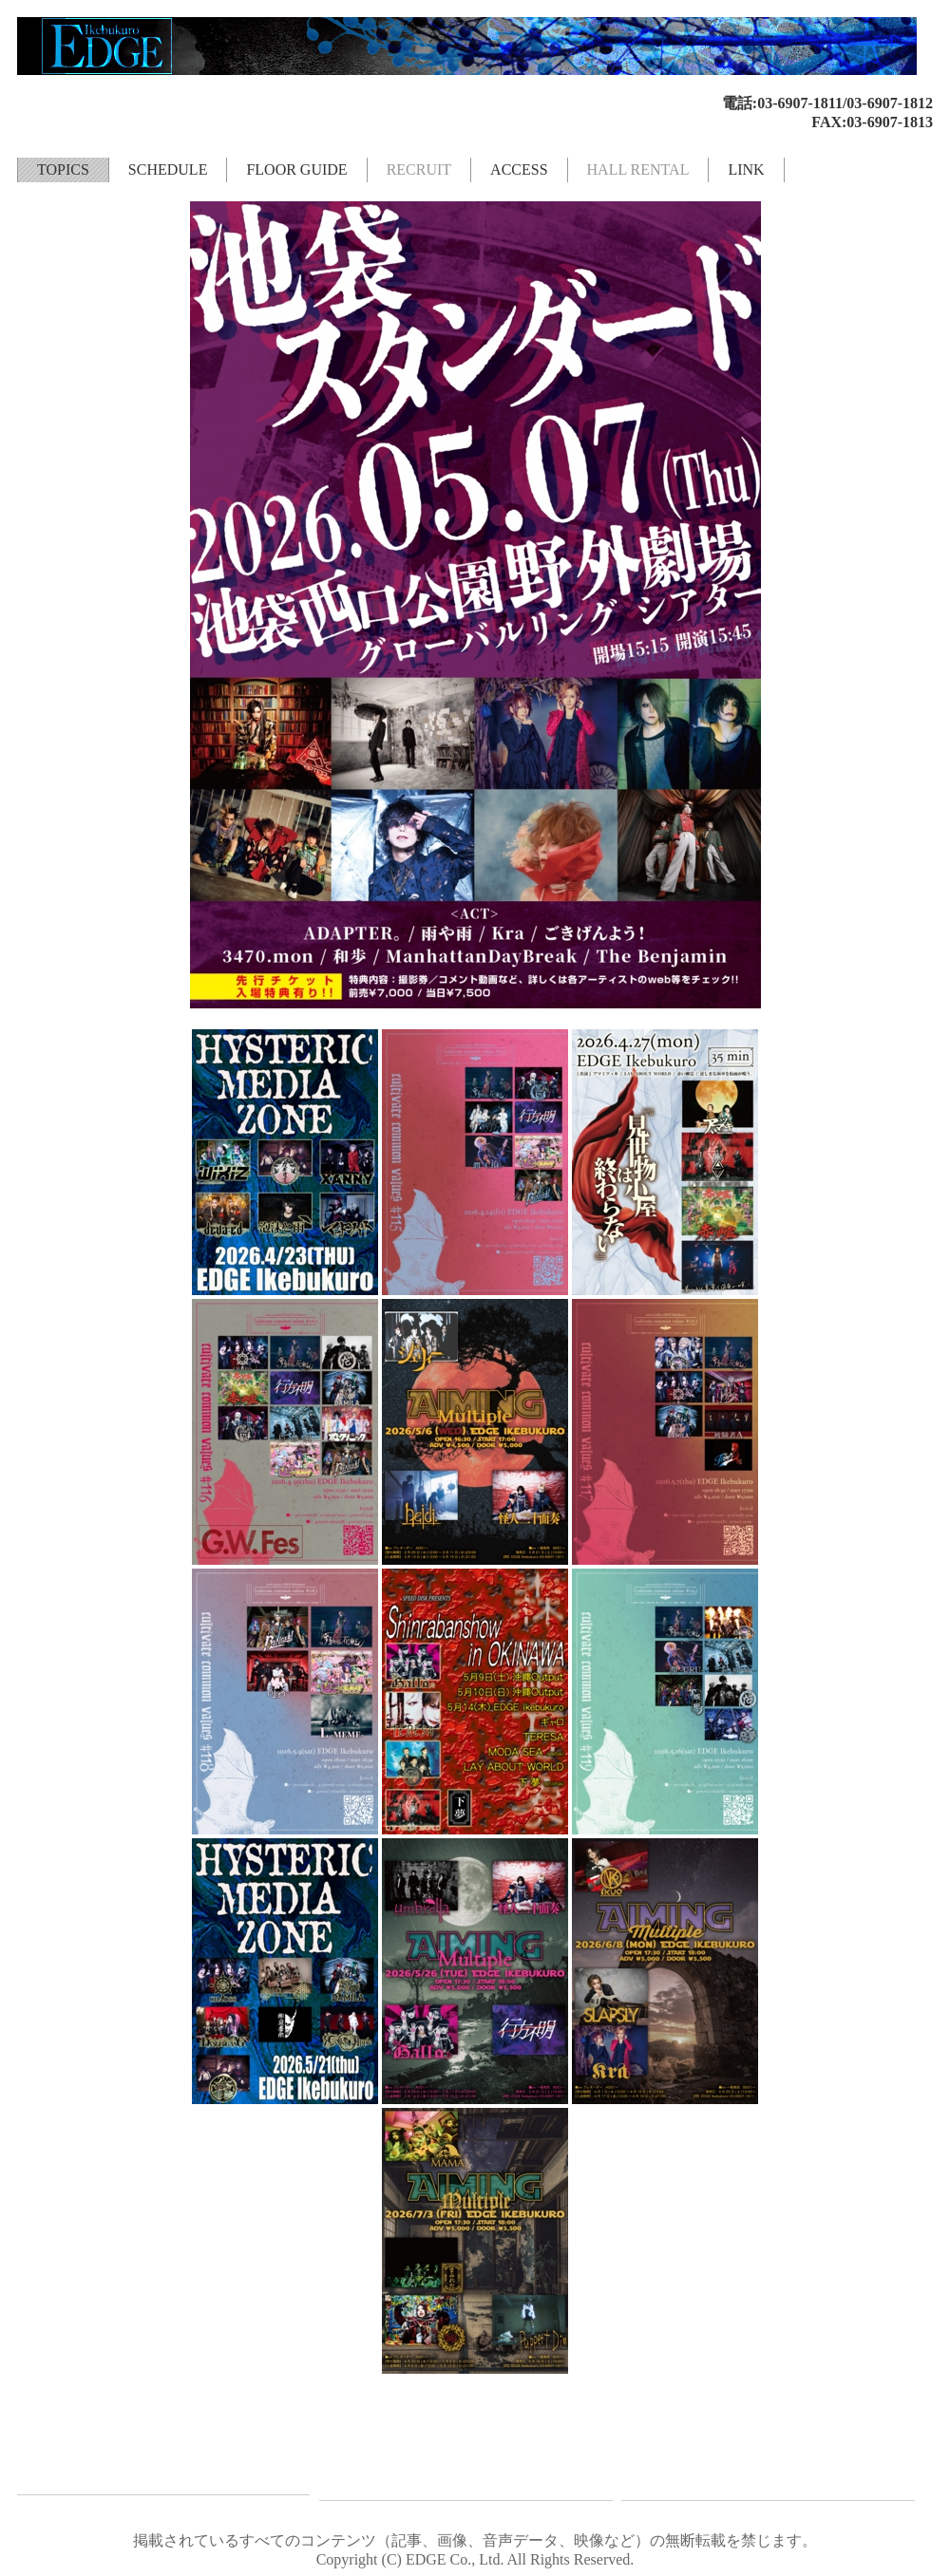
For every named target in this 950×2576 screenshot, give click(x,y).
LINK (746, 169)
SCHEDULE (168, 169)
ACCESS (518, 169)
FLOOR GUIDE (296, 169)
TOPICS (63, 169)
